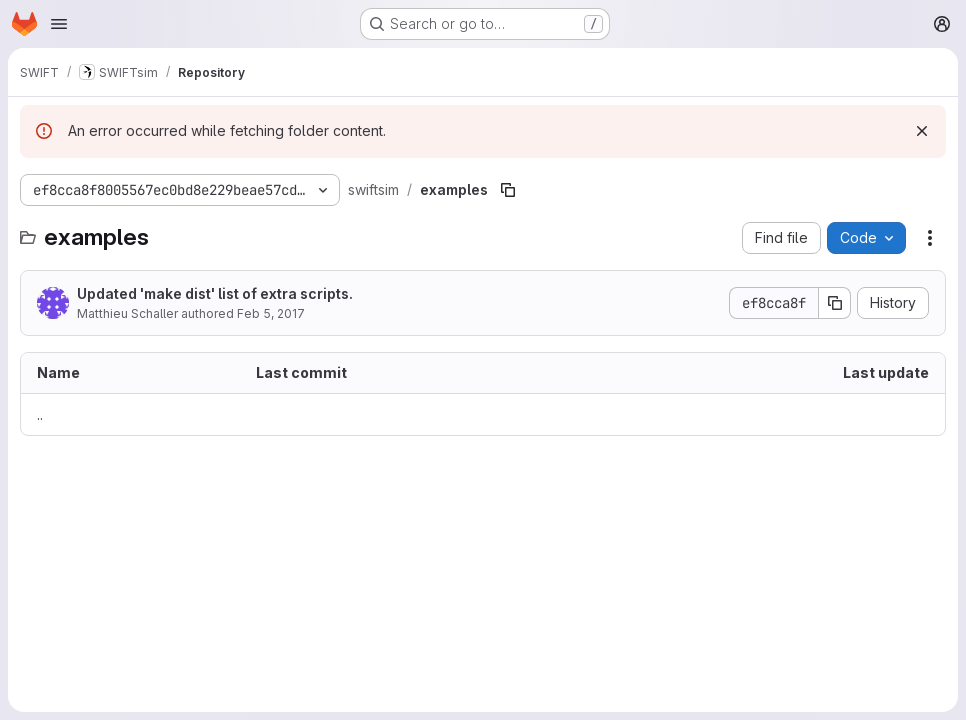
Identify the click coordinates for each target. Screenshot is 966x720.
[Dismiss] (922, 131)
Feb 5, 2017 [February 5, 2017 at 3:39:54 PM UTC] (271, 313)
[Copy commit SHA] (835, 303)
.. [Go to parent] (40, 414)
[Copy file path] (508, 190)
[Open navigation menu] (59, 24)
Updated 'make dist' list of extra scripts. (215, 293)
